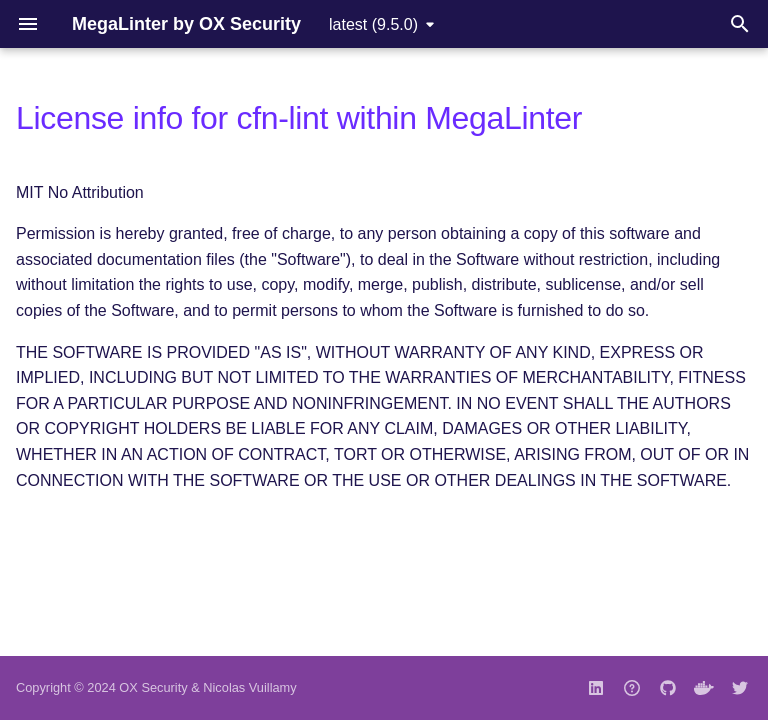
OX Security (153, 687)
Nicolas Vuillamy (249, 687)
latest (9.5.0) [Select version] (373, 24)
